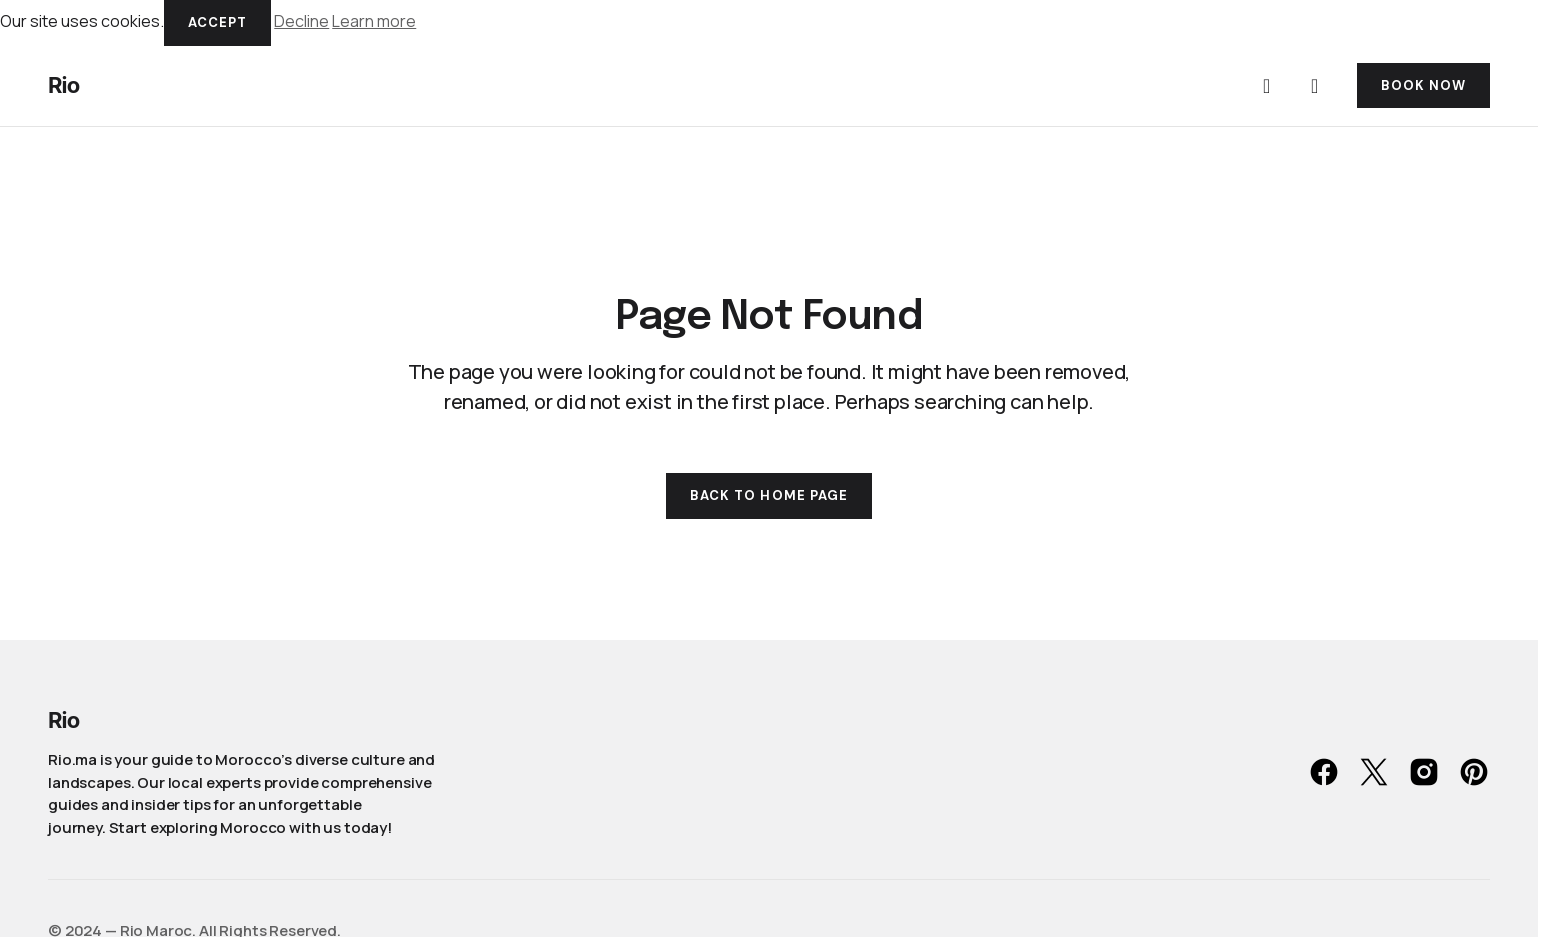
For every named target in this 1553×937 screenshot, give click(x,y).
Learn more (374, 21)
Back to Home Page (769, 495)
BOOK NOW (1423, 85)
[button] (1267, 86)
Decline (301, 21)
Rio (63, 85)
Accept (217, 22)
